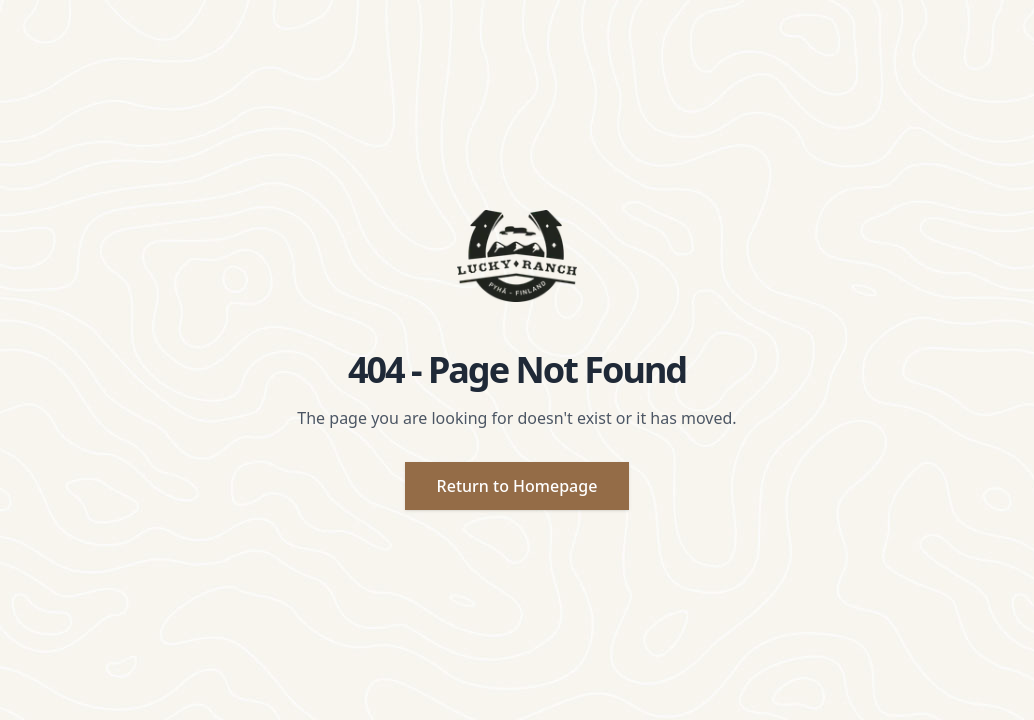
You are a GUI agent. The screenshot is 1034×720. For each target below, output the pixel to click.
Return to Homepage (517, 486)
